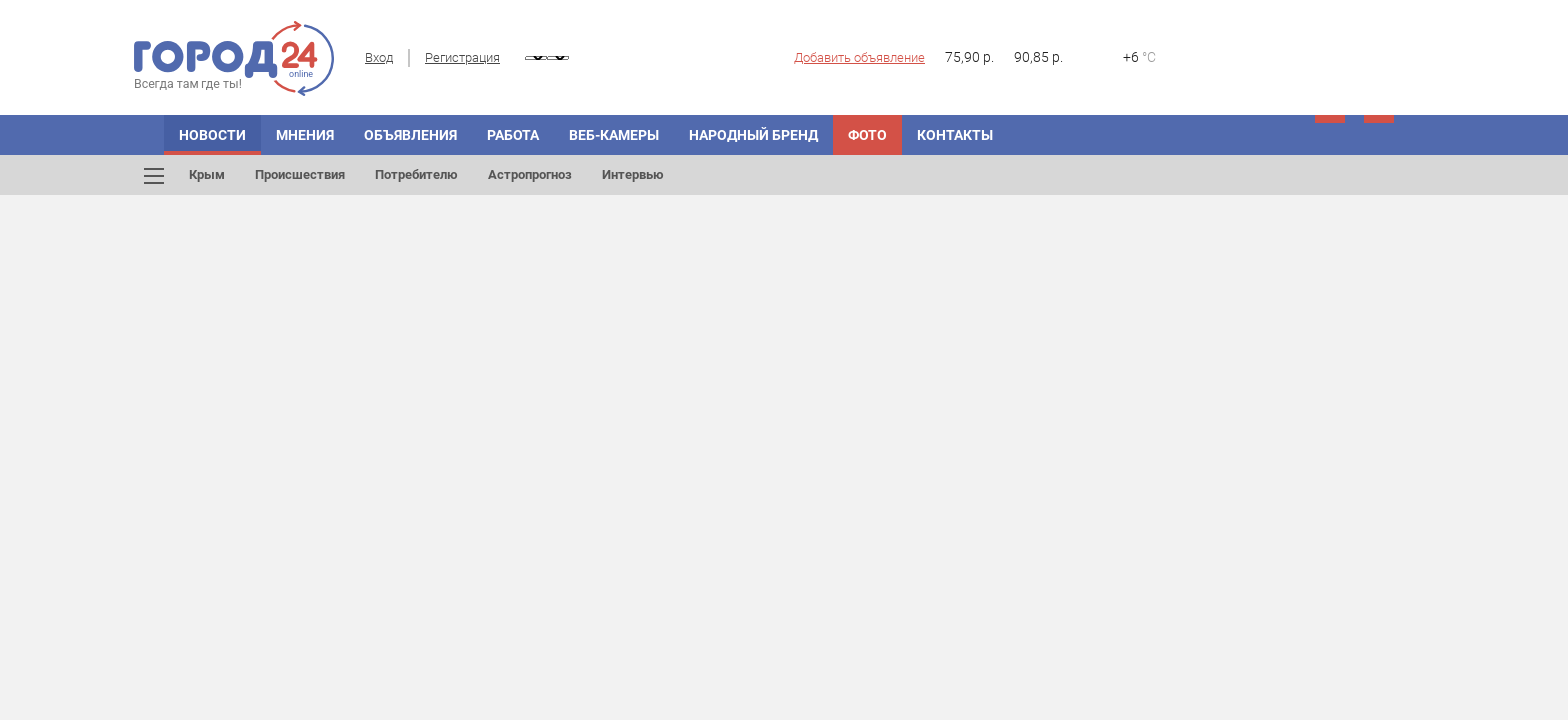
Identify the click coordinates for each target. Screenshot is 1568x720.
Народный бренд (753, 135)
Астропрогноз (530, 174)
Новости (212, 135)
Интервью (633, 174)
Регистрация (462, 57)
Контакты (955, 135)
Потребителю (416, 174)
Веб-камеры (614, 135)
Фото (867, 135)
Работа (513, 135)
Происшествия (300, 174)
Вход (379, 57)
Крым (207, 174)
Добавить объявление (859, 57)
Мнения (305, 135)
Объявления (410, 135)
